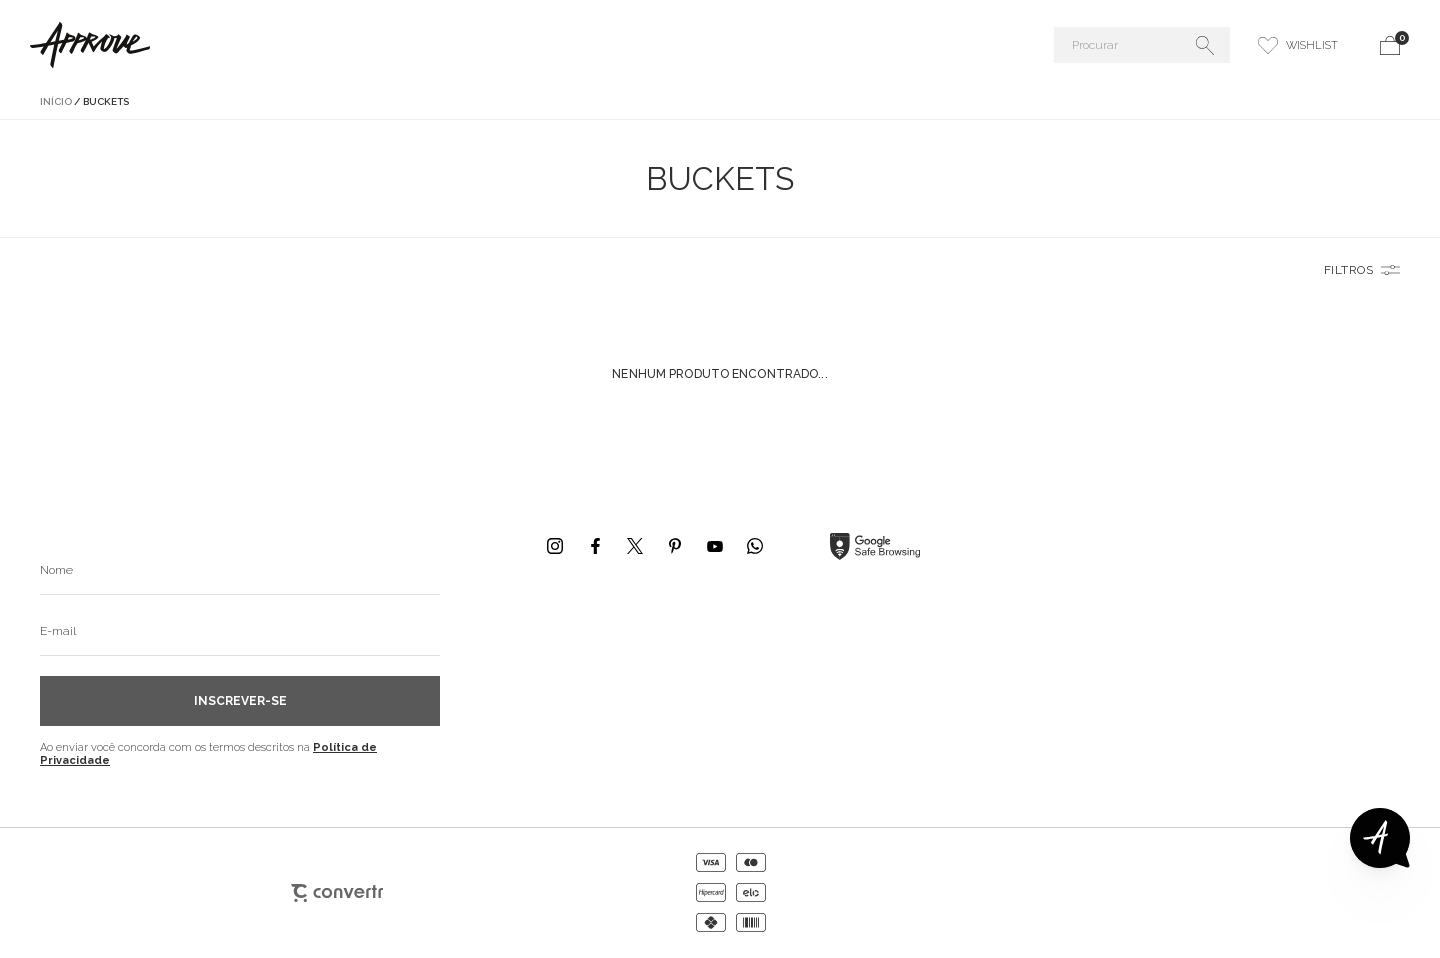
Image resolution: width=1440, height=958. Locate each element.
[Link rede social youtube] (715, 546)
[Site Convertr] (337, 893)
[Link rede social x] (635, 546)
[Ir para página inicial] (56, 101)
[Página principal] (254, 45)
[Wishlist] (1298, 45)
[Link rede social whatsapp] (755, 546)
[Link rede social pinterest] (675, 546)
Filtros (1349, 270)
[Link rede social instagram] (555, 546)
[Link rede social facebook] (595, 546)
